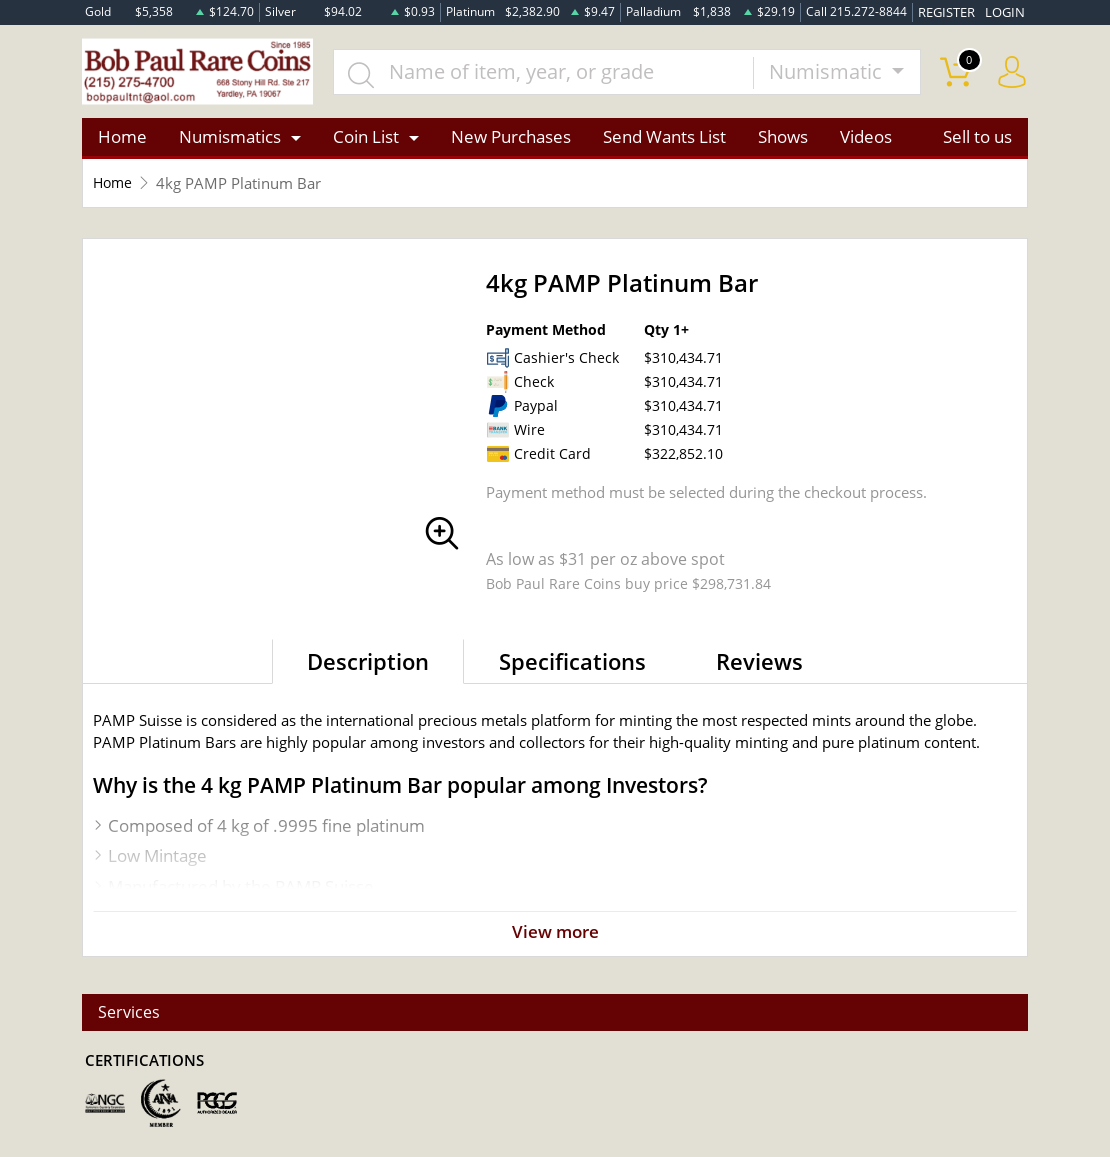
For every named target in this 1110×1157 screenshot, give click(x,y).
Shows (783, 141)
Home (122, 141)
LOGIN (1007, 11)
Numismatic (828, 73)
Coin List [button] (366, 141)
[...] (553, 74)
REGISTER (952, 11)
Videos (866, 141)
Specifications (572, 665)
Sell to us (977, 141)
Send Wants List (664, 141)
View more (555, 937)
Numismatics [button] (230, 141)
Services (130, 1011)
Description (368, 665)
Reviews (759, 665)
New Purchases (511, 141)
